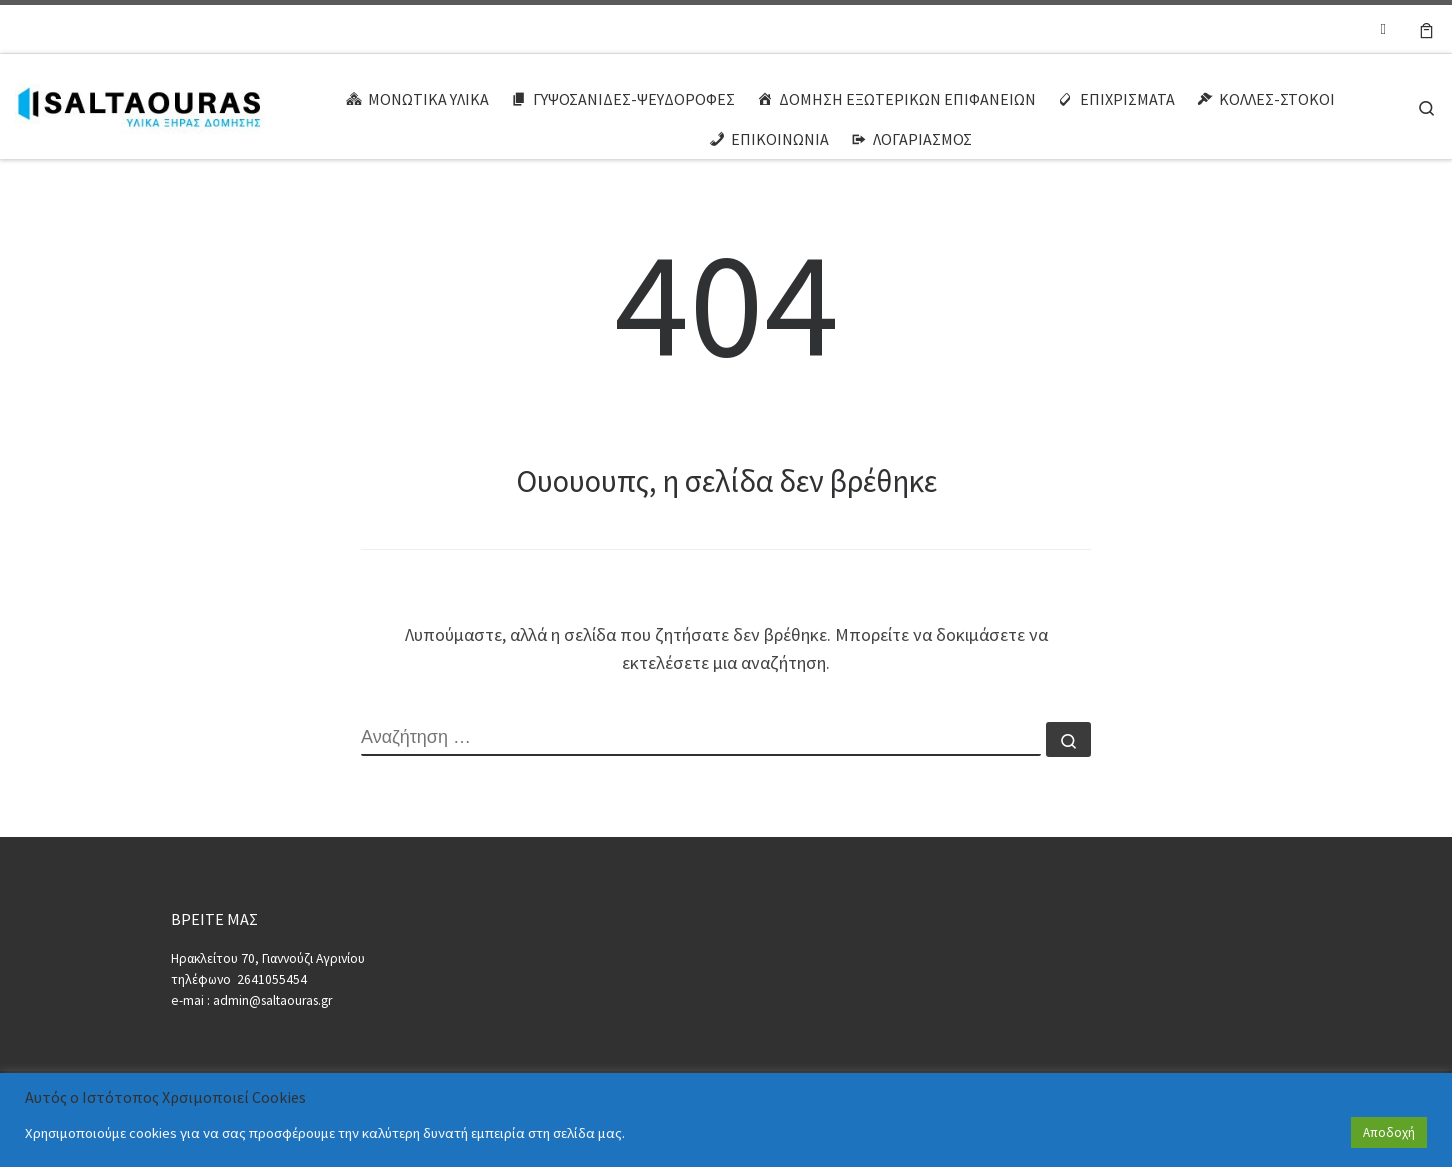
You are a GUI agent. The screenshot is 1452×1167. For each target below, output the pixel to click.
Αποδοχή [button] (1389, 1132)
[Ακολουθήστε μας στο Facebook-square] (1383, 28)
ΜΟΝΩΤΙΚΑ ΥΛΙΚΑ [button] (428, 99)
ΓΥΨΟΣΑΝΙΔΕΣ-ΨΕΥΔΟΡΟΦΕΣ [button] (634, 99)
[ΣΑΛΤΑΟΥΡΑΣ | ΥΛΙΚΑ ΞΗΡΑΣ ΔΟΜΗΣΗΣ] (140, 105)
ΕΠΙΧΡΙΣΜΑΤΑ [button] (1127, 99)
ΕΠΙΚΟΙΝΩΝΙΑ (780, 139)
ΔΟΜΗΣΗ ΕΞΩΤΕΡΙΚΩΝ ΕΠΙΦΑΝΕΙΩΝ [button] (907, 99)
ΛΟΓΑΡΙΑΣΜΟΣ (922, 139)
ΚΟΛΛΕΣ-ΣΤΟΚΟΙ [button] (1277, 99)
